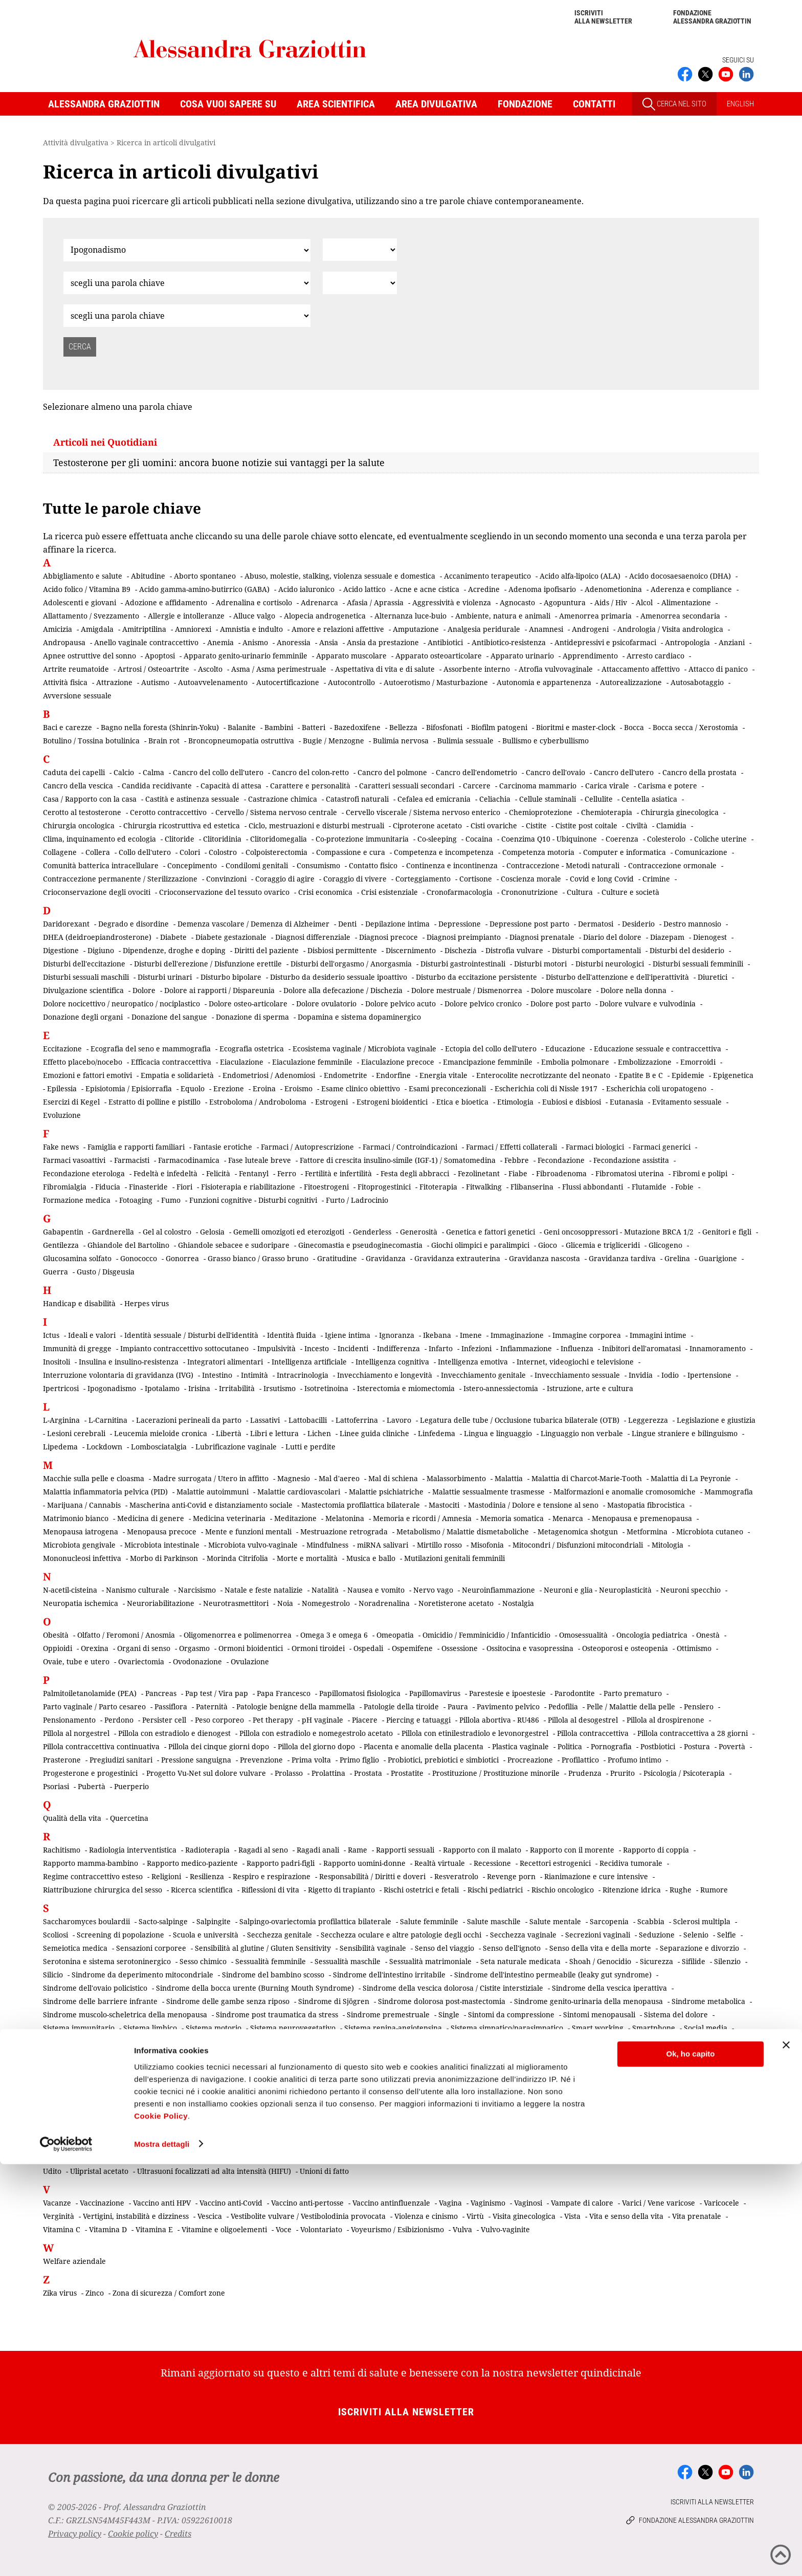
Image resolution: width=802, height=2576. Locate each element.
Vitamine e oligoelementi (224, 2229)
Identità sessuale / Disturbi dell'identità (191, 1335)
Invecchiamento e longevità (384, 1375)
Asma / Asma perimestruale (278, 669)
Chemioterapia (606, 812)
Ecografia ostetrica (251, 1048)
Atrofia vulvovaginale (556, 669)
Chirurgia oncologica (79, 825)
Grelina (677, 1258)
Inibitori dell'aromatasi (641, 1348)
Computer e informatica (624, 852)
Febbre (516, 1160)
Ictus (51, 1335)
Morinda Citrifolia (237, 1558)
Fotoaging (135, 1200)
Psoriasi (56, 1786)
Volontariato (321, 2229)
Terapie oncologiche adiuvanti (437, 2113)
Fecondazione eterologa (84, 1173)
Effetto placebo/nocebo (82, 1062)
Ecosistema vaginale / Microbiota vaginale (364, 1048)
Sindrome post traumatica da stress (277, 2014)
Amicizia (57, 629)
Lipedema (60, 1446)
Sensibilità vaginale (373, 1948)
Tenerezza (427, 2099)
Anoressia (293, 642)
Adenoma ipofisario (542, 589)
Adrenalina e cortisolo (254, 602)
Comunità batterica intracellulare (101, 865)
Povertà (732, 1746)
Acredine (484, 589)
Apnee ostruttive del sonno (89, 655)
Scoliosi (55, 1935)
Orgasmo (194, 1648)
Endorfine (393, 1075)
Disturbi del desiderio (687, 950)
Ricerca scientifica (202, 1890)
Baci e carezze (67, 727)
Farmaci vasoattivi (74, 1160)
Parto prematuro (633, 1693)
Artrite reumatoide (76, 669)
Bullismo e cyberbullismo (545, 740)
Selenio (695, 1935)
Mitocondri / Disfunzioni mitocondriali (578, 1545)
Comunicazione (701, 852)
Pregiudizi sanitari (121, 1760)
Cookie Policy (161, 2527)
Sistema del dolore (676, 2014)
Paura (458, 1706)
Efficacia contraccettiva (171, 1062)
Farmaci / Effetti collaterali (511, 1147)
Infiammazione (526, 1348)
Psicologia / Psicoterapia (684, 1773)
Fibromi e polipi (700, 1173)
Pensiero (699, 1706)
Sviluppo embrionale (79, 2068)
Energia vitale (443, 1075)
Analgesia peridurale (484, 629)
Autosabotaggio (697, 682)
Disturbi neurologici (609, 963)
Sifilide (693, 1961)
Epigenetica (733, 1075)
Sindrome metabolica (708, 2001)
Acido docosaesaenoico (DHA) (680, 576)
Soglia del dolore (72, 2041)
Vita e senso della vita (626, 2216)
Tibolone (111, 2126)
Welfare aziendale (74, 2261)
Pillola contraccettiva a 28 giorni (692, 1733)
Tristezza (273, 2139)
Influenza (577, 1348)
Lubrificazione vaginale (236, 1446)
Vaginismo (488, 2203)
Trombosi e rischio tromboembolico (449, 2139)
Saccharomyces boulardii (86, 1921)
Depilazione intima (397, 924)
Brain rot (164, 740)
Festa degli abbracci (415, 1173)
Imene (471, 1335)
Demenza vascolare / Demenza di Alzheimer (253, 924)
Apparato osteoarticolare (438, 655)
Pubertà (91, 1786)
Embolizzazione (645, 1062)
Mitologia (667, 1545)
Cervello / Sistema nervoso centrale (276, 812)
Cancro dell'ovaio (555, 772)
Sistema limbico (150, 2028)
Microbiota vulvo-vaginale (253, 1545)
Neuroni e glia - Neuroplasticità (598, 1590)
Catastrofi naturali (357, 799)
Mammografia (728, 1491)
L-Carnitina (107, 1420)
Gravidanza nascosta (544, 1258)
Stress (416, 2054)
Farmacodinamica (188, 1160)
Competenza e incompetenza (444, 852)
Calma (153, 772)
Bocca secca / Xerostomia (695, 727)
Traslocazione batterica (156, 2139)
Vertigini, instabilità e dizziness (136, 2216)
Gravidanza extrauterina (457, 1258)
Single (448, 2014)
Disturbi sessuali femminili (698, 963)
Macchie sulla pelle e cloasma (93, 1478)
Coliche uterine (720, 839)
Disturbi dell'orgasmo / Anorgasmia (351, 963)
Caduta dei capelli (74, 772)
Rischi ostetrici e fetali (421, 1890)
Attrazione (114, 682)
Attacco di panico (718, 669)
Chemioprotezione (540, 812)
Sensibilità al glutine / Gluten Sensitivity (263, 1948)
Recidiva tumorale (630, 1863)
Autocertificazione (287, 682)
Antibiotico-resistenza (509, 642)
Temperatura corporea (327, 2099)
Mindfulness (327, 1545)
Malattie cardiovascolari (298, 1491)
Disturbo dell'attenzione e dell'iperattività (617, 977)
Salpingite (213, 1921)
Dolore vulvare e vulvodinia (647, 1003)
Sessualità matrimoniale (430, 1961)
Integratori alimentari (225, 1362)
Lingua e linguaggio (498, 1433)
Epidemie (688, 1075)
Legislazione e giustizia (716, 1420)
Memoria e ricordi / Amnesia (422, 1518)
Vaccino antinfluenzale (391, 2203)
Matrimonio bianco (75, 1518)
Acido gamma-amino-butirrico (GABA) (204, 589)
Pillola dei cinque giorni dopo (218, 1746)
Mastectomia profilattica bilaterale (360, 1505)
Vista (572, 2216)
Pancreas (160, 1693)
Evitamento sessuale (687, 1102)
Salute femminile (429, 1921)
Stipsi (358, 2054)
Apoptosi (160, 655)
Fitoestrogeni (326, 1187)
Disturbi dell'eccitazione (84, 963)
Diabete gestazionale (230, 937)
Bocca (634, 727)
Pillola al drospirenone (665, 1720)
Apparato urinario (522, 655)
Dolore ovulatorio (326, 1003)
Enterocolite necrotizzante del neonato (543, 1075)
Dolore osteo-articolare (248, 1003)
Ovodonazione (197, 1661)
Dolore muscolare (561, 990)
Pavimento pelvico (508, 1706)
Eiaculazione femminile (312, 1062)
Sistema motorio (213, 2028)
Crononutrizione (529, 892)
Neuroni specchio (690, 1590)
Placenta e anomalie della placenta (423, 1746)
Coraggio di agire (285, 879)
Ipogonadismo (111, 1388)
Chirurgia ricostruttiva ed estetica (181, 825)
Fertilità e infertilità (338, 1173)
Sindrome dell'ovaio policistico (95, 1988)
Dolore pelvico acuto (400, 1003)
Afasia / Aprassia (375, 602)
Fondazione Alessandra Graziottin (712, 17)
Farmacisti (131, 1160)
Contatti (594, 104)
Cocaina (479, 839)
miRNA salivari (382, 1545)
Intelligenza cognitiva (392, 1362)
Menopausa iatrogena (80, 1531)
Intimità (254, 1375)
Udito (52, 2171)
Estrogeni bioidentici (392, 1102)
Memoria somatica (512, 1518)
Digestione (61, 950)
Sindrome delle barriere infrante (100, 2001)
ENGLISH (740, 103)
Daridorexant (66, 924)
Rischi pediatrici (495, 1890)
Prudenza (585, 1773)
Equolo (193, 1088)
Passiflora (170, 1706)
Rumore (714, 1890)
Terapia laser (152, 2113)
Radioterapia (207, 1850)
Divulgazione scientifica (83, 990)
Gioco (547, 1245)
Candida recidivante (157, 785)
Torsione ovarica (382, 2126)
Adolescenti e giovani (79, 602)
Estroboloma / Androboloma (257, 1102)
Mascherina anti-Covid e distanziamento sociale (211, 1505)
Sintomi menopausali (599, 2014)
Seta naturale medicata (520, 1961)
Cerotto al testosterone (82, 812)
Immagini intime (658, 1335)
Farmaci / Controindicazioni (410, 1147)
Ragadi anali (318, 1850)
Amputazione (416, 629)
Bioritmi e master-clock (575, 727)
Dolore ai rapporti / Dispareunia (219, 990)
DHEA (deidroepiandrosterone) (97, 937)
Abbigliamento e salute (82, 576)
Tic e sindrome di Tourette (181, 2126)
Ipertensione (709, 1375)
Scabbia (650, 1921)
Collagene (60, 852)
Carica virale (607, 785)
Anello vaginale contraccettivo (146, 642)
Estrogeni (331, 1102)
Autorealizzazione (631, 682)
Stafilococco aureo (131, 2054)
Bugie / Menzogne (333, 740)
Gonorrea (182, 1258)
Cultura (580, 892)
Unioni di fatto (324, 2171)
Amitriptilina (144, 629)
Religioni (166, 1876)
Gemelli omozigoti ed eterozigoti (288, 1232)
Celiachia (494, 799)
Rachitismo (61, 1850)
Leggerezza (648, 1420)
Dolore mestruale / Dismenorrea (466, 990)
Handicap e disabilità (79, 1303)
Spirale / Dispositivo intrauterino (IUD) (621, 2041)
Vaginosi (528, 2203)
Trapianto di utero (75, 2139)
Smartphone (653, 2028)
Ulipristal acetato (99, 2171)
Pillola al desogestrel (583, 1720)
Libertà (228, 1433)
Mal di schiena (393, 1478)
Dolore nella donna (633, 990)
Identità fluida (291, 1335)
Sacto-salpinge (163, 1921)
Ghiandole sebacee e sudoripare (233, 1245)
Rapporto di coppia (656, 1850)
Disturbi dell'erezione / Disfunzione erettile (208, 963)
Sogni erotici (158, 2041)
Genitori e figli (726, 1232)
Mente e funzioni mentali (248, 1531)
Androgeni (590, 629)
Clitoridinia (222, 839)
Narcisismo (197, 1590)
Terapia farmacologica (82, 2113)
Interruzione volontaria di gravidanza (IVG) (118, 1375)
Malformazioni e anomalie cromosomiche (624, 1491)
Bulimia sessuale (465, 740)
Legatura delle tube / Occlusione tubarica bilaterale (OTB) (519, 1420)
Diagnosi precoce (388, 937)
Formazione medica (76, 1200)
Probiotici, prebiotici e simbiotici (443, 1760)
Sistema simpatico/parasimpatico (507, 2028)
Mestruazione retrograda (344, 1531)
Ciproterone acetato (427, 825)
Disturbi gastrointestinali (462, 963)
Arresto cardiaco (655, 655)
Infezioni (476, 1348)
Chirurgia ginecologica (680, 812)
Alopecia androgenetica (325, 616)
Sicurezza (656, 1961)
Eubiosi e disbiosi (571, 1102)
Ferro (286, 1173)
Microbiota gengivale (79, 1545)
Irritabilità (237, 1388)
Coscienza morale (531, 879)
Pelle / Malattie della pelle (631, 1706)
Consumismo (318, 865)
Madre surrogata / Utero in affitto (211, 1478)
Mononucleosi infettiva (82, 1558)
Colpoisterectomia (276, 852)
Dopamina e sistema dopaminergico (359, 1017)
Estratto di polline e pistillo (154, 1102)
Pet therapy (273, 1720)
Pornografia (611, 1746)
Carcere (477, 785)
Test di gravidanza (654, 2113)
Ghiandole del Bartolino (128, 1245)
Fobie (684, 1187)
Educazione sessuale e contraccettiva (657, 1048)
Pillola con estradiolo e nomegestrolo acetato (316, 1733)
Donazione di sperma (252, 1017)
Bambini (278, 727)
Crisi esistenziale (389, 892)
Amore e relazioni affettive (338, 629)
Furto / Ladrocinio (357, 1200)
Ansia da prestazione (383, 642)
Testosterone (65, 2126)
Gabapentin (63, 1232)
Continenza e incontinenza (452, 865)
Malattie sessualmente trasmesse (488, 1491)
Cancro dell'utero (624, 772)
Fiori (184, 1187)
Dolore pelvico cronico (483, 1003)
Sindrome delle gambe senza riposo (227, 2001)
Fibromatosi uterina (629, 1173)
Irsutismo (279, 1388)
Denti (347, 924)
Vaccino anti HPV (162, 2203)
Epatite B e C (641, 1075)
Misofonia (487, 1545)
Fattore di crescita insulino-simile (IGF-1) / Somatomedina (398, 1160)
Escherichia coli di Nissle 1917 (546, 1088)
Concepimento (192, 865)
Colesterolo (666, 839)
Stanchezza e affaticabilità (216, 2054)
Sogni (118, 2041)
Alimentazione (686, 602)
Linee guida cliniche (374, 1433)
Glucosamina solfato (77, 1258)
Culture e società (630, 892)
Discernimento (411, 950)
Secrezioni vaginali (597, 1935)
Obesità (56, 1635)
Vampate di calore (582, 2203)
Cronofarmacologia (460, 892)
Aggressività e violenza (451, 602)
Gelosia (212, 1232)
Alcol (644, 602)
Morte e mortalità (307, 1558)
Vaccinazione (102, 2203)
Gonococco (138, 1258)
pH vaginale (322, 1720)
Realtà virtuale (439, 1863)
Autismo (155, 682)
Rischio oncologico (562, 1890)
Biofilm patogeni (499, 727)
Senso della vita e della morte (600, 1948)
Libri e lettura (274, 1433)
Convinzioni (226, 879)
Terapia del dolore (573, 2099)
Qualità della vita (72, 1818)
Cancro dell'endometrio (476, 772)
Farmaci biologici (595, 1147)
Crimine (656, 879)
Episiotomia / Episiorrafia (128, 1088)
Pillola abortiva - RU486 (499, 1720)
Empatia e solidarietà (177, 1075)
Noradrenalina (384, 1603)
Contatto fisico (373, 865)
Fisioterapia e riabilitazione (248, 1187)
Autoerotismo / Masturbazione (436, 682)
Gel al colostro (167, 1232)
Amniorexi (193, 629)
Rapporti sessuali (405, 1850)
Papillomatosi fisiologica (359, 1693)
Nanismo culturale (137, 1590)
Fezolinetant (479, 1173)
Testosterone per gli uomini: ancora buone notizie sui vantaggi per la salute (219, 462)
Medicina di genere (150, 1518)
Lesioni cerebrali (76, 1433)
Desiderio (638, 924)
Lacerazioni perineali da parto (188, 1420)
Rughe (681, 1890)
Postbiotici (657, 1746)
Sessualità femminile (270, 1961)
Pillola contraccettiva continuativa (101, 1746)
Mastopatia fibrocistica (646, 1505)
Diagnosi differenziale (312, 937)
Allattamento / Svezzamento (91, 616)
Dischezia (460, 950)
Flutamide (649, 1187)
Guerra (55, 1271)
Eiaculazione (241, 1062)
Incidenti (353, 1348)
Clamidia (671, 825)
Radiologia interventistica (132, 1850)
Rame (357, 1850)
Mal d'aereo (339, 1478)
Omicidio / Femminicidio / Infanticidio (486, 1635)
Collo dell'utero (145, 852)
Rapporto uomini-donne (364, 1863)
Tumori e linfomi (630, 2139)
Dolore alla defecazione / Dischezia (343, 990)
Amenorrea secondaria (680, 616)
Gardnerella (113, 1232)
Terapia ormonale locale (226, 2113)
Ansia (328, 642)
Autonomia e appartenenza (544, 682)
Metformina (647, 1531)
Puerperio (131, 1786)
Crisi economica (325, 892)
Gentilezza (61, 1245)
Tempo (388, 2099)
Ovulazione (250, 1661)
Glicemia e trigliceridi (603, 1245)
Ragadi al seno (263, 1850)
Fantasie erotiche (222, 1147)
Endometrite (345, 1075)
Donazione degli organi (83, 1017)
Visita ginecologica (524, 2216)
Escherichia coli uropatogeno (656, 1088)
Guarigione (718, 1258)
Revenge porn (511, 1876)
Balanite (242, 727)
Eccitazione (62, 1048)
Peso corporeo (219, 1720)
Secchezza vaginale (523, 1935)
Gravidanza (386, 1258)
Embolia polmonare (575, 1062)
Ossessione (459, 1648)
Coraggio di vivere (355, 879)
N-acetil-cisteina (70, 1590)
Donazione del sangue (169, 1017)
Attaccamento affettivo (641, 669)
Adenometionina (613, 589)
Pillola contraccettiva (593, 1733)
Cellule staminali (547, 799)
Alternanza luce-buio (410, 616)
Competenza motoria (538, 852)
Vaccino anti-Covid (230, 2203)
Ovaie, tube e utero (76, 1661)
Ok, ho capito (690, 2466)
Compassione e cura (350, 852)
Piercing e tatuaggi (418, 1720)
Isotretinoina (326, 1388)
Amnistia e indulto (251, 629)
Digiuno (100, 950)
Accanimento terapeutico (487, 576)
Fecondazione (561, 1160)
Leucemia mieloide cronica (160, 1433)
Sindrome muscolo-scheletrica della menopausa (125, 2014)
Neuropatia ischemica (80, 1603)
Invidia (641, 1375)
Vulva (462, 2229)
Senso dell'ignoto (512, 1948)
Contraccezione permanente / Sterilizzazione (120, 879)
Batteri (313, 727)
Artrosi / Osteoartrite (153, 669)
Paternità (212, 1706)
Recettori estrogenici (555, 1863)
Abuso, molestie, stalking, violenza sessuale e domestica (339, 576)
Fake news (61, 1147)
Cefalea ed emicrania (434, 799)
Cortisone (475, 879)
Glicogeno (665, 1245)
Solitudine (206, 2041)
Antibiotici (445, 642)
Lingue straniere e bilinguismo (685, 1433)
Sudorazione (456, 2054)
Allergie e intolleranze (186, 616)
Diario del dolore (612, 937)
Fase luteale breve (259, 1160)
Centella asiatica (649, 799)
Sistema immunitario (79, 2028)
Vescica (209, 2216)
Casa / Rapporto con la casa (90, 799)
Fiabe (517, 1173)
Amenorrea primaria (595, 616)
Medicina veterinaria (229, 1518)
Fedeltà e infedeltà (165, 1173)
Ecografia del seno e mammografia (151, 1048)
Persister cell (164, 1720)
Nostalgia (518, 1603)
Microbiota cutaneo (709, 1531)
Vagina (450, 2203)
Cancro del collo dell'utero (218, 772)
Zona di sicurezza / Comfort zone (169, 2293)
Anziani (732, 642)
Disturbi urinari (165, 977)
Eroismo (298, 1088)
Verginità (58, 2216)
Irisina (199, 1388)
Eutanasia (626, 1102)
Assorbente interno (476, 669)
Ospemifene (412, 1648)
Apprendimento (590, 655)
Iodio (670, 1375)
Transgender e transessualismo (635, 2126)
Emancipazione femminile (487, 1062)
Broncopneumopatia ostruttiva (241, 740)
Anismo (255, 642)
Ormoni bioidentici (250, 1648)
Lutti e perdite (310, 1446)
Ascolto (210, 669)
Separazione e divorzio (699, 1948)
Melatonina (344, 1518)
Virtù (475, 2216)
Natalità (325, 1590)
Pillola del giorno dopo (316, 1746)
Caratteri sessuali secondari (406, 785)
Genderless (372, 1232)
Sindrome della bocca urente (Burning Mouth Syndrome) (255, 1988)
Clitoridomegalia (278, 839)
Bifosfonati (444, 727)
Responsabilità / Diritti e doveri (372, 1876)
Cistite (536, 825)
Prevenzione (261, 1760)
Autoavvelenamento (213, 682)
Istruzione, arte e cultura (590, 1388)
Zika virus (60, 2293)
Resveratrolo (456, 1876)
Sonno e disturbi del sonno (397, 2041)
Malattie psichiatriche (386, 1491)
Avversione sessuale (77, 695)
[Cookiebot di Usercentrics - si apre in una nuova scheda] (66, 2556)
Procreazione (530, 1760)
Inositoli (56, 1362)
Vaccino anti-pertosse (307, 2203)
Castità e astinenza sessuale (192, 799)
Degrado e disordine (133, 924)
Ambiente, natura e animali (502, 616)
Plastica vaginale (520, 1746)
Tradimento (440, 2126)
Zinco (94, 2293)
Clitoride (179, 839)
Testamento (715, 2113)
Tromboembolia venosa (339, 2139)
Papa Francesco (283, 1693)
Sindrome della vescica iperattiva (609, 1988)
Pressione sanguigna (196, 1760)
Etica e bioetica (462, 1102)
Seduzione (657, 1935)
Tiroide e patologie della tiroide (290, 2126)
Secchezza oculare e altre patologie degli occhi (401, 1935)
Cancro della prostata (699, 772)
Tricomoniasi (227, 2139)
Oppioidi (57, 1648)
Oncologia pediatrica (651, 1635)
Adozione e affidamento (166, 602)
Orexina (94, 1648)
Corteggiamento (423, 879)
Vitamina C (61, 2229)
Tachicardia (63, 2099)
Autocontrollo (351, 682)
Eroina (264, 1088)
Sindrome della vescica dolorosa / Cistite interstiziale (453, 1988)
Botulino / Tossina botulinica (91, 740)
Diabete (173, 937)
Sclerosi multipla (701, 1921)
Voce (284, 2229)
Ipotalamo (162, 1388)
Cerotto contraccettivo (168, 812)
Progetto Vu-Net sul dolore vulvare (206, 1773)
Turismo (681, 2139)
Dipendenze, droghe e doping (174, 950)
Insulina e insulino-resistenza (129, 1362)
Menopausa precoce (161, 1531)
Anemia (220, 642)
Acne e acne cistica (426, 589)
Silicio (53, 1974)
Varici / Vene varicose (658, 2203)
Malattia (509, 1478)
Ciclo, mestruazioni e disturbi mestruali (316, 825)
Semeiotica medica (75, 1948)
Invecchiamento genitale (483, 1375)
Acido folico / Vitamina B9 (86, 589)
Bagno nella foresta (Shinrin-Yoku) (160, 727)
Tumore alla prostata (556, 2139)
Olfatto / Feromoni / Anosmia (126, 1635)
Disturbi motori (540, 963)
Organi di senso (143, 1648)
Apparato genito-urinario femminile (245, 655)
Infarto (441, 1348)
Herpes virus (146, 1303)
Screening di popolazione (120, 1935)
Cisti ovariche (494, 825)
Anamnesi (546, 629)
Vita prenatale (696, 2216)
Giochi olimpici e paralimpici (480, 1245)
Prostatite (407, 1773)
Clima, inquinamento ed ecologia (99, 839)
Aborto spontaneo (205, 576)
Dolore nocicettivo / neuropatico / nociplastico (121, 1003)
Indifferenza (398, 1348)
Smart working (597, 2028)
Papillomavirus (434, 1693)
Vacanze (57, 2203)
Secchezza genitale (279, 1935)
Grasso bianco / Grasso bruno (258, 1258)
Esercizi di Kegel (71, 1102)
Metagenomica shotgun (578, 1531)
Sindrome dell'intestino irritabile (389, 1974)
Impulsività (276, 1348)
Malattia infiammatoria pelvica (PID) (105, 1491)
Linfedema (436, 1433)
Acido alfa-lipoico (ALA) (580, 576)
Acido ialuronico (306, 589)
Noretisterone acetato (456, 1603)
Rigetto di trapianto (341, 1890)
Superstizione (676, 2054)
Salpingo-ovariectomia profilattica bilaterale (315, 1921)
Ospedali (368, 1648)
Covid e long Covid (602, 879)
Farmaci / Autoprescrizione (307, 1147)
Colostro (223, 852)
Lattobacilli (307, 1420)
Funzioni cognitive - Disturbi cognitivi (253, 1200)
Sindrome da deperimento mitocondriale (142, 1974)
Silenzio (727, 1961)
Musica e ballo (370, 1558)
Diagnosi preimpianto (464, 937)
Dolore (143, 990)
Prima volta (311, 1760)
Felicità (218, 1173)
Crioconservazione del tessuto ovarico (224, 892)
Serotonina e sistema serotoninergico (107, 1961)
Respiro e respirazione (271, 1876)
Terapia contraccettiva (493, 2099)
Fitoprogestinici (384, 1187)
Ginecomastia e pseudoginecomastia (360, 1245)
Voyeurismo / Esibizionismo (397, 2229)
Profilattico (580, 1760)
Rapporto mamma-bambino (90, 1863)
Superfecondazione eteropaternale (583, 2054)
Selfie (726, 1935)
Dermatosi (595, 924)
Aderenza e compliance (691, 589)
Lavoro (399, 1420)
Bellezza (403, 727)
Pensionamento (69, 1720)
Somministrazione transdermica (287, 2041)
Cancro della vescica (78, 785)
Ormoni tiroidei (318, 1648)
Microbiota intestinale (161, 1545)
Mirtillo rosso (439, 1545)
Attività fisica (65, 682)
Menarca (567, 1518)
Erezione (228, 1088)
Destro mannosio (692, 924)
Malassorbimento (456, 1478)
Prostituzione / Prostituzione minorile (496, 1773)
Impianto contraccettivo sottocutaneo (184, 1348)
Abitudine (148, 576)
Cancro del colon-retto (310, 772)
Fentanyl (254, 1173)
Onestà (708, 1635)
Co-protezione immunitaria (362, 839)
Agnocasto (517, 602)
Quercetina (129, 1818)
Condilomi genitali (257, 865)
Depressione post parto (529, 924)
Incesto (316, 1348)
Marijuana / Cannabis (84, 1505)
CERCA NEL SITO (674, 104)
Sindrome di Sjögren (333, 2001)
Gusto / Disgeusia (106, 1271)
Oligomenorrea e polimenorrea (238, 1635)
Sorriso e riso (475, 2041)
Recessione (492, 1863)
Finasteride (148, 1187)
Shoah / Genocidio (600, 1961)
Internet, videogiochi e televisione (575, 1362)
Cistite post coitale (586, 825)
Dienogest (710, 937)
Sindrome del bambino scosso (273, 1974)
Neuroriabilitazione (160, 1603)
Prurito (622, 1773)
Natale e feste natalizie (264, 1590)
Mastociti (444, 1505)
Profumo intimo (634, 1760)
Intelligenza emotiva (473, 1362)
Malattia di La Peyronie (691, 1478)
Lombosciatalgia (159, 1446)
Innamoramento (717, 1348)
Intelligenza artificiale (309, 1362)
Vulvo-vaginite (505, 2229)
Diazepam (667, 937)
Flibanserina (531, 1187)
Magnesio (293, 1478)
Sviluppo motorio (153, 2068)
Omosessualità (583, 1635)
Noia (285, 1603)
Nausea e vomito (376, 1590)
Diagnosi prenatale (541, 937)
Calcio (124, 772)
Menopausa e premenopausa (642, 1518)
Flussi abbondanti (592, 1187)
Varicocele (721, 2203)
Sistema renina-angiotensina (393, 2028)
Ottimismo (694, 1648)
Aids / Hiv (610, 602)
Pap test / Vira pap (216, 1693)
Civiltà (637, 825)
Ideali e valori (92, 1335)
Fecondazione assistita (631, 1160)
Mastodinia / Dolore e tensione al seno (533, 1505)
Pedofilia (563, 1706)
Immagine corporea (586, 1335)
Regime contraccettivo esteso (93, 1876)
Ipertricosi (61, 1388)
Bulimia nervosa (401, 740)
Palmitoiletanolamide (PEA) (90, 1693)
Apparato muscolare (351, 655)
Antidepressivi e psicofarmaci (605, 642)
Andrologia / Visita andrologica (670, 629)
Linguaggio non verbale (582, 1433)
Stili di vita (322, 2054)
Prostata (368, 1773)
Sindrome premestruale (388, 2014)
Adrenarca (319, 602)
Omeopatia (395, 1635)
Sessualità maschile (348, 1961)
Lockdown (104, 1446)
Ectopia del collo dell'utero (491, 1048)
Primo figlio (359, 1760)
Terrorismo (518, 2113)
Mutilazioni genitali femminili (454, 1558)
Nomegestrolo (326, 1603)
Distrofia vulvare (514, 950)
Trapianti (714, 2126)
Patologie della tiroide (401, 1706)
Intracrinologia (302, 1375)
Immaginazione (517, 1335)
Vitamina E (154, 2229)
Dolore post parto (560, 1003)
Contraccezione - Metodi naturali (562, 865)
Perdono (118, 1720)
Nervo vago (433, 1590)
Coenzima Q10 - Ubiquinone (549, 839)
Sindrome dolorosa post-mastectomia (441, 2001)
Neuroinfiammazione (498, 1590)
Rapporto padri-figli (281, 1863)
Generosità (418, 1232)
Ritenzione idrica (632, 1890)
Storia (386, 2054)
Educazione (565, 1048)
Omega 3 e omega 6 (334, 1635)
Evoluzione (62, 1115)
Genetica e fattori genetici (490, 1232)
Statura (283, 2054)
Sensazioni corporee (151, 1948)
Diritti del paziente (266, 950)
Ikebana (437, 1335)
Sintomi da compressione (511, 2014)
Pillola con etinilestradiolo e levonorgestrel (475, 1733)
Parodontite (574, 1693)
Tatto (215, 2099)
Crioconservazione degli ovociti (96, 892)
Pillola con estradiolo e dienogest (174, 1733)
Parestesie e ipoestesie (507, 1693)
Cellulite (599, 799)
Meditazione (295, 1518)
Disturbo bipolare (231, 977)
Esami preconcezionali (447, 1088)
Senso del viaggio (444, 1948)
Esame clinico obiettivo (360, 1088)
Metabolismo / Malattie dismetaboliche (462, 1531)
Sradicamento (67, 2054)
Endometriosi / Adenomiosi (268, 1075)
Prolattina (328, 1773)
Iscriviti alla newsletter (603, 17)
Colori (190, 852)
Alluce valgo (254, 616)
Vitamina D (108, 2229)
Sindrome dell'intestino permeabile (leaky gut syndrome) (553, 1974)
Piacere (364, 1720)
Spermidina (526, 2041)
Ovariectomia (141, 1661)
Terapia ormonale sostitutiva (326, 2113)
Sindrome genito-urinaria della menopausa (588, 2001)
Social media (705, 2028)
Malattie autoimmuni (212, 1491)
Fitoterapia (438, 1187)
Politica (570, 1746)
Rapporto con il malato (482, 1850)
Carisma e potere (667, 785)
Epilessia (62, 1088)
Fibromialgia (64, 1187)
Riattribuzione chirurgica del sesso (102, 1890)
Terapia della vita (644, 2099)
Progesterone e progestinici (90, 1773)
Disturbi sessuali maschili (86, 977)
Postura (697, 1746)
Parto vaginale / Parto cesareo (94, 1706)
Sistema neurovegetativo (293, 2028)
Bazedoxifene (357, 727)
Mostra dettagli (161, 2555)
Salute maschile (494, 1921)
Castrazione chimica (282, 799)
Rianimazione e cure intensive (596, 1876)
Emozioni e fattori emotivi (87, 1075)
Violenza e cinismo (426, 2216)
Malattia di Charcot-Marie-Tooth (586, 1478)
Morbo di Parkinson (164, 1558)
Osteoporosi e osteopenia (625, 1648)
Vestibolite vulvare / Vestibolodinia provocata (308, 2216)
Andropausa (64, 642)
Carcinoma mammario (537, 785)
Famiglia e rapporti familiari (136, 1147)
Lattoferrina (357, 1420)
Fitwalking (484, 1187)
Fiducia (107, 1187)
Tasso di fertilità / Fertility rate (145, 2099)
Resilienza (207, 1876)
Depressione (459, 924)
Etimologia (515, 1102)
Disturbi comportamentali (596, 950)
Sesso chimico (203, 1961)
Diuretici (712, 977)
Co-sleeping (437, 839)
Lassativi (265, 1420)
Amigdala (97, 629)
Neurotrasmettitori (236, 1603)
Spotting (710, 2041)
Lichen (319, 1433)
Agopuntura (565, 602)
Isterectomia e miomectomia (406, 1388)
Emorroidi (698, 1062)
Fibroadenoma (561, 1173)
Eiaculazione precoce (397, 1062)
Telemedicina (255, 2099)
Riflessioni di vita (270, 1890)
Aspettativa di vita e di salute (385, 669)
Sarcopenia (609, 1921)
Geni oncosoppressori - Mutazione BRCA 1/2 (619, 1232)
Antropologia (687, 642)
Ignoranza (396, 1335)
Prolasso (289, 1773)
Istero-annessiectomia (500, 1388)
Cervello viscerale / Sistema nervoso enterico (423, 812)
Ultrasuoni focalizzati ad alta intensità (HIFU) (214, 2171)
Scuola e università (205, 1935)
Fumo (171, 1200)
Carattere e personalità (310, 785)
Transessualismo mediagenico (521, 2126)
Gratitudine (337, 1258)
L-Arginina (61, 1420)
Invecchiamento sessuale (577, 1375)
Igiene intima (347, 1335)
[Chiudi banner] (786, 2457)
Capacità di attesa (231, 785)
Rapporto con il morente (572, 1850)
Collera (97, 852)
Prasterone (62, 1760)
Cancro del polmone (392, 772)
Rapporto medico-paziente (192, 1863)
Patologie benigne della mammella (295, 1706)
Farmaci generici (661, 1147)
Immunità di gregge (77, 1348)
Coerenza (622, 839)
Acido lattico (364, 589)
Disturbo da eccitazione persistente (476, 977)
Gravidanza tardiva (622, 1258)
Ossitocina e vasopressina (529, 1648)
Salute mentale (555, 1921)
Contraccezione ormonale (672, 865)
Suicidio (500, 2054)
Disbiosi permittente (342, 950)
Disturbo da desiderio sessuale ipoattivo (338, 977)
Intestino (217, 1375)
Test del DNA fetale (580, 2113)
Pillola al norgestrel (76, 1733)
